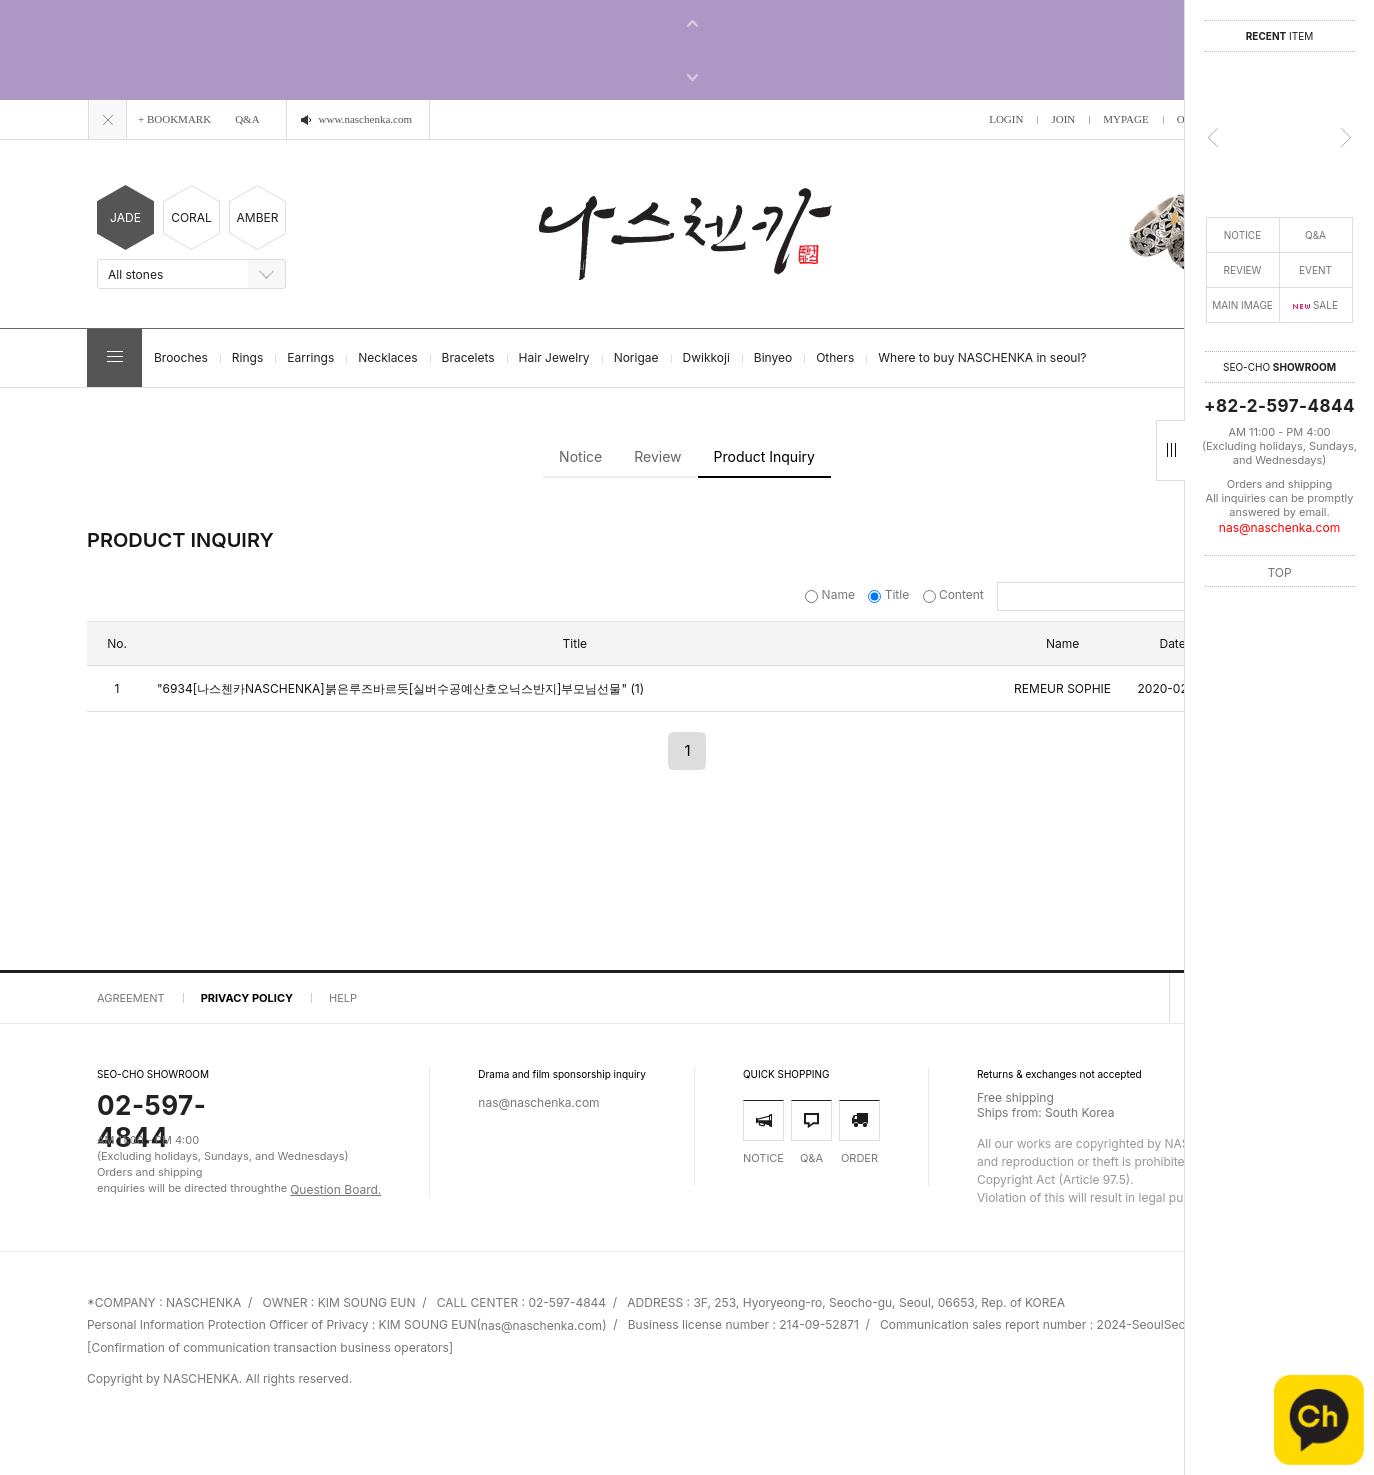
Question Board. (335, 1189)
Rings (247, 357)
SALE (1315, 305)
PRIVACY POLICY (247, 998)
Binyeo (773, 357)
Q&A (1315, 235)
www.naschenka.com (365, 119)
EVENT (1315, 270)
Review (657, 456)
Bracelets (468, 357)
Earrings (310, 357)
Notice (580, 456)
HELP (343, 998)
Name (831, 594)
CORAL (191, 218)
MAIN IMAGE (1242, 305)
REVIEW (1243, 270)
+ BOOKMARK (174, 119)
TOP (1279, 571)
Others (835, 357)
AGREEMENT (131, 998)
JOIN (1063, 119)
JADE (125, 218)
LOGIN (1006, 119)
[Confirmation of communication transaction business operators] (270, 1347)
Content (955, 594)
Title (890, 594)
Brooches (181, 357)
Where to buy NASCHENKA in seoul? (982, 357)
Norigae (636, 357)
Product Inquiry (764, 456)
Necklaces (387, 357)
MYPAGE (1125, 119)
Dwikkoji (706, 357)
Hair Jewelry (554, 357)
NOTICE (1242, 235)
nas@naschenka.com (1279, 527)
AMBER (258, 218)
